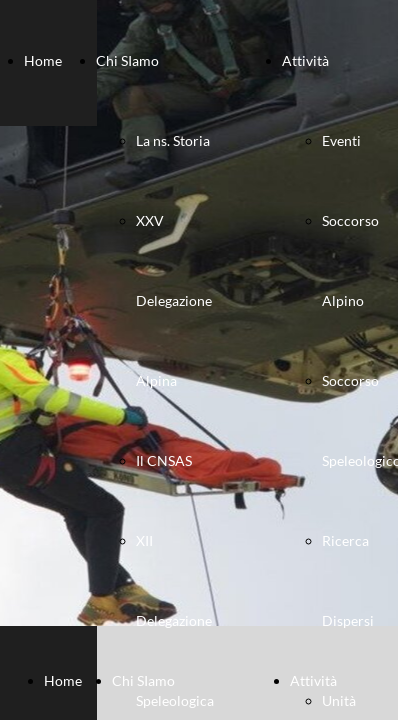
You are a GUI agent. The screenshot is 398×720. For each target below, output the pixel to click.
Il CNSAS (164, 460)
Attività (305, 60)
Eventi (341, 140)
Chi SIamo (127, 60)
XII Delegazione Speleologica (175, 620)
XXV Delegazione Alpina (174, 300)
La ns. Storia (173, 140)
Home (43, 60)
